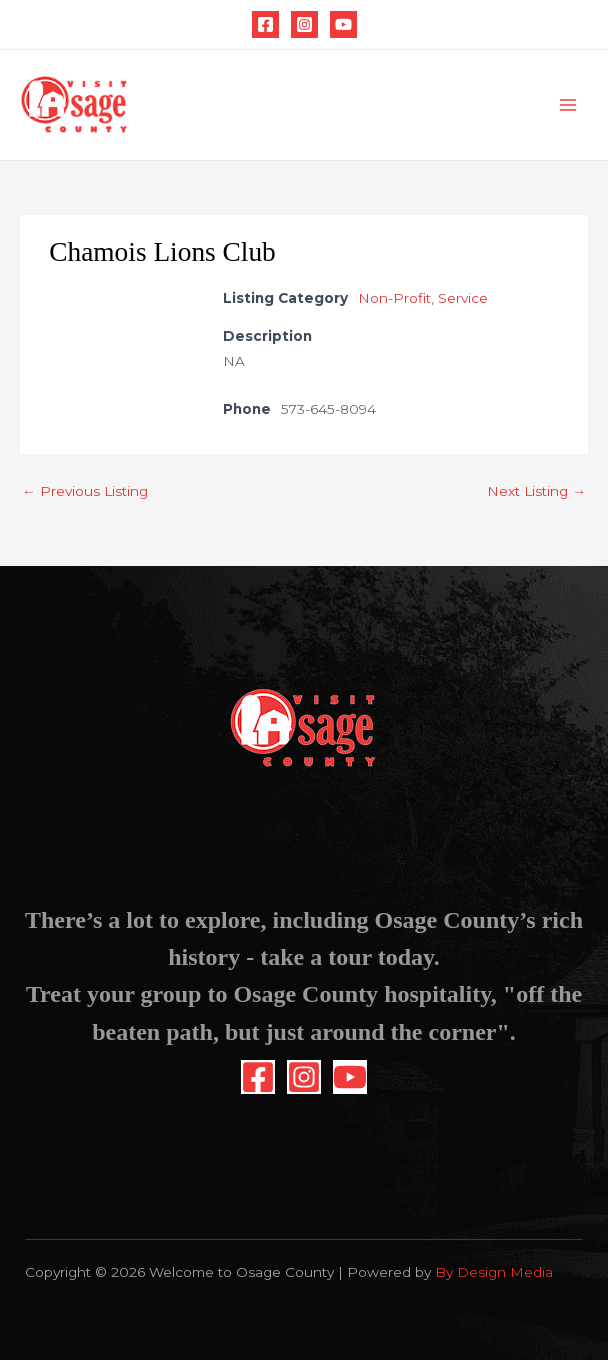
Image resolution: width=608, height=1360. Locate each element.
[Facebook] (265, 24)
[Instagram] (304, 24)
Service (463, 298)
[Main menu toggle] (568, 105)
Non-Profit (394, 298)
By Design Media (494, 1272)
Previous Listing (85, 491)
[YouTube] (343, 24)
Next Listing (536, 491)
